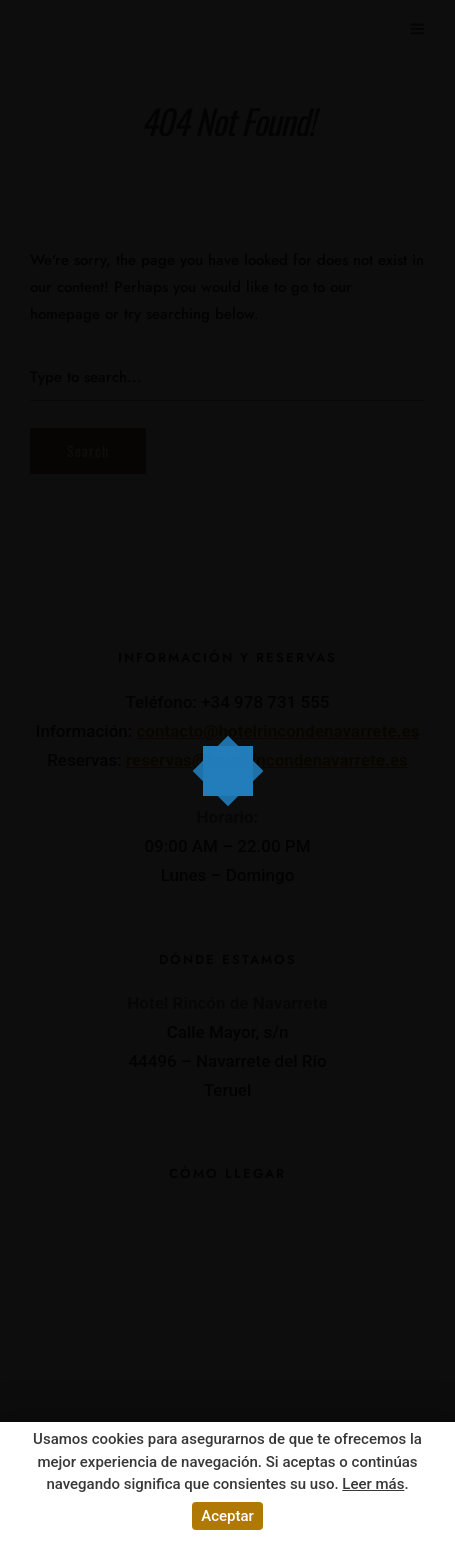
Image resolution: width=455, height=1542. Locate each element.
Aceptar (227, 1516)
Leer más (373, 1484)
